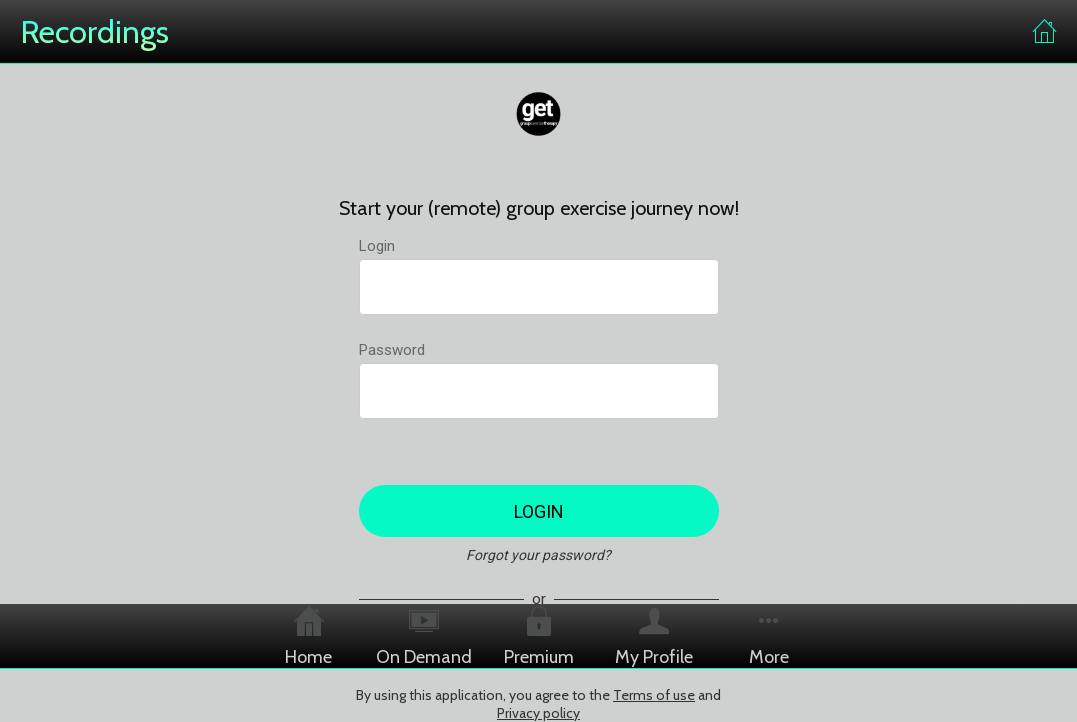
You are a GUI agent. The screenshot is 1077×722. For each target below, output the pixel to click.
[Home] (1045, 32)
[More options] (768, 636)
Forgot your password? (538, 555)
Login (377, 246)
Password (392, 350)
